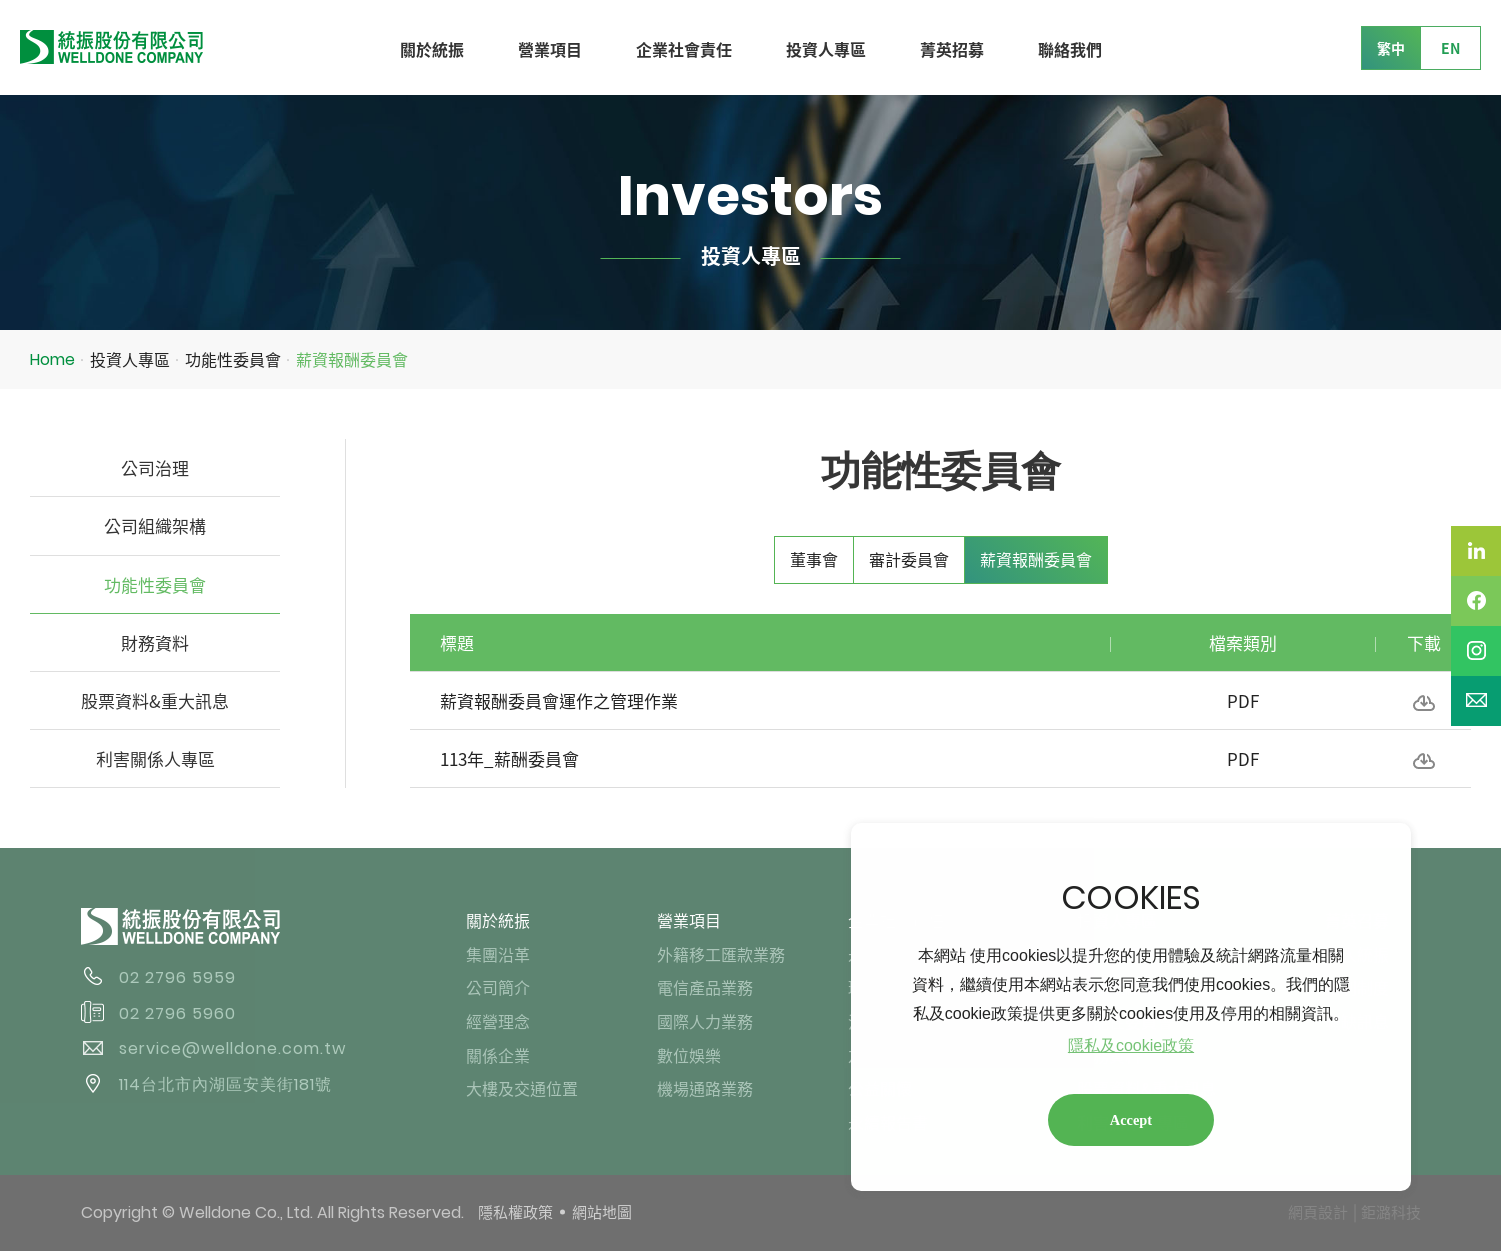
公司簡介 (498, 987)
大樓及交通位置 (522, 1088)
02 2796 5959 (177, 977)
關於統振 (432, 49)
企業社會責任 (684, 49)
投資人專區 (826, 49)
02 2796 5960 (177, 1013)
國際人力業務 (705, 1021)
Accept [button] (1131, 1120)
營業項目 (550, 49)
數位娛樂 (689, 1055)
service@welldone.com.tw (232, 1048)
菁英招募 (952, 49)
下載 (1424, 703)
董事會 (814, 559)
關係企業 (498, 1055)
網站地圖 (602, 1212)
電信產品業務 (705, 987)
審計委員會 (909, 559)
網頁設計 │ (1324, 1212)
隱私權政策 (515, 1212)
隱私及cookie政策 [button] (1131, 1045)
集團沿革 (498, 954)
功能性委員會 (233, 359)
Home (52, 359)
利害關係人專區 (155, 758)
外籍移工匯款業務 (721, 954)
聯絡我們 (1070, 49)
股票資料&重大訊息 (155, 700)
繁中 (1391, 48)
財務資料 (155, 642)
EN (1450, 48)
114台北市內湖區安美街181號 (225, 1084)
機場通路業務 (705, 1088)
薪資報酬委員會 (352, 359)
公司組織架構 (155, 525)
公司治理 (155, 467)
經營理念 (498, 1021)
